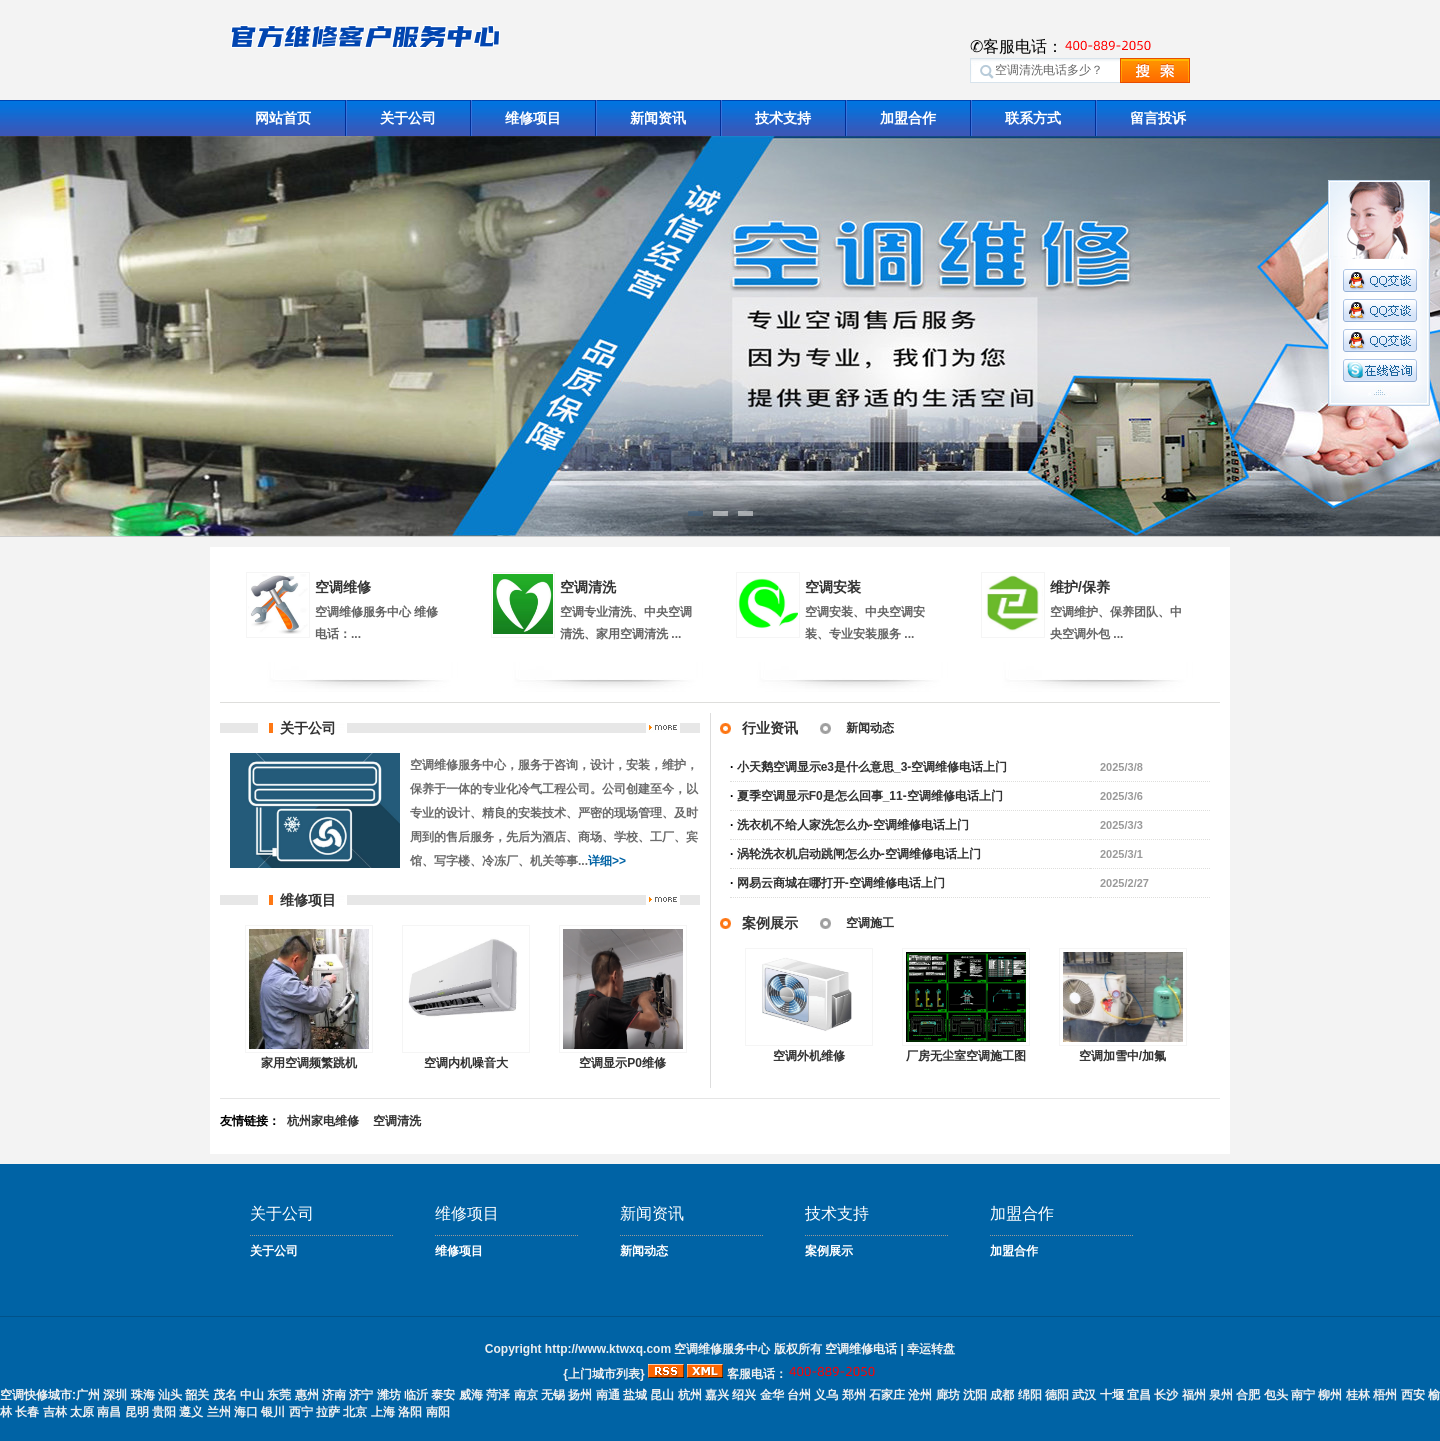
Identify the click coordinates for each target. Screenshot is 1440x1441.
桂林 (1358, 1395)
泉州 (1221, 1395)
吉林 (55, 1412)
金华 (772, 1395)
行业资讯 (770, 728)
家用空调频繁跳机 (309, 1063)
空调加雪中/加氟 (1122, 1056)
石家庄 (887, 1395)
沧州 (920, 1395)
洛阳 (410, 1412)
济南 (334, 1395)
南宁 (1303, 1395)
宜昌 (1139, 1395)
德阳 (1057, 1395)
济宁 (361, 1395)
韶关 (197, 1395)
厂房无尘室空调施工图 (966, 1056)
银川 (273, 1412)
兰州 (219, 1412)
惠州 (307, 1395)
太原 (82, 1412)
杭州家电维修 (323, 1121)
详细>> (607, 861)
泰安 (443, 1395)
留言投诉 (1158, 118)
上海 (383, 1412)
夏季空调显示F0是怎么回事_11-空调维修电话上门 (870, 796)
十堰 (1112, 1395)
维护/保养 (1080, 587)
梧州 (1385, 1395)
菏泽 (498, 1395)
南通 (608, 1395)
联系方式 (1033, 118)
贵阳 (164, 1412)
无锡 (553, 1395)
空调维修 (343, 587)
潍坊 (389, 1395)
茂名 (225, 1395)
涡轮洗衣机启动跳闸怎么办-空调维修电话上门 (859, 854)
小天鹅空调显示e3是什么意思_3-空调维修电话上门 (872, 767)
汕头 (170, 1395)
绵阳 (1030, 1395)
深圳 (115, 1395)
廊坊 (948, 1395)
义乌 (826, 1395)
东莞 (279, 1395)
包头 (1276, 1395)
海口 (246, 1412)
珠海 (143, 1395)
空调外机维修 (809, 1056)
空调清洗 (588, 587)
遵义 (191, 1412)
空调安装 (833, 587)
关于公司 (408, 118)
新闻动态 (870, 728)
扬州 (580, 1395)
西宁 (301, 1412)
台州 (799, 1395)
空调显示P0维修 (622, 1063)
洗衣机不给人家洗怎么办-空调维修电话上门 (853, 825)
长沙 (1166, 1395)
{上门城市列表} (603, 1374)
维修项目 (533, 118)
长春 (27, 1412)
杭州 (690, 1395)
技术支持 (783, 118)
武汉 (1084, 1395)
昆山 (662, 1395)
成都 (1002, 1395)
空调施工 (870, 923)
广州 (88, 1395)
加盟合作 (908, 118)
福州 (1194, 1395)
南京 (526, 1395)
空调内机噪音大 (466, 1063)
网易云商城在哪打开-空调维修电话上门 (841, 883)
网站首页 (283, 118)
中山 (252, 1395)
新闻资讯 (658, 118)
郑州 (854, 1395)
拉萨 (328, 1412)
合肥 (1248, 1395)
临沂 (416, 1395)
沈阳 (975, 1395)
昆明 (137, 1412)
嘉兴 (717, 1395)
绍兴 (744, 1395)
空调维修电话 (861, 1349)
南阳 (438, 1412)
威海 (471, 1395)
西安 (1413, 1395)
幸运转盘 (931, 1349)
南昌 (109, 1412)
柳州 (1330, 1395)
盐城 (635, 1395)
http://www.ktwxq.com (608, 1349)
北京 (355, 1412)
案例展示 (770, 923)
